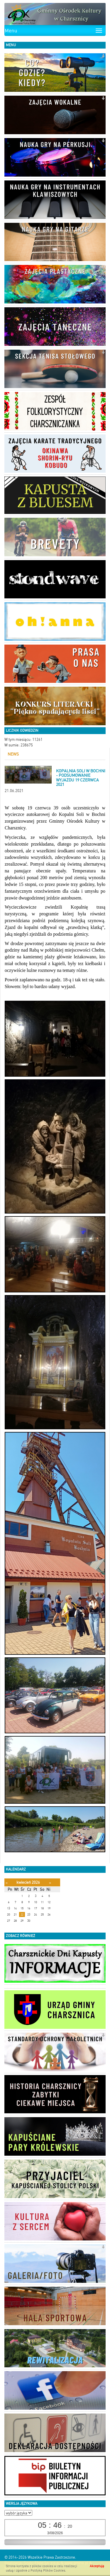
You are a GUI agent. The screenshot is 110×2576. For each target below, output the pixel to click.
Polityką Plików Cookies (48, 2570)
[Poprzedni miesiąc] (7, 1882)
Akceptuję (97, 2566)
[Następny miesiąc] (50, 1882)
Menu (11, 31)
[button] (103, 56)
